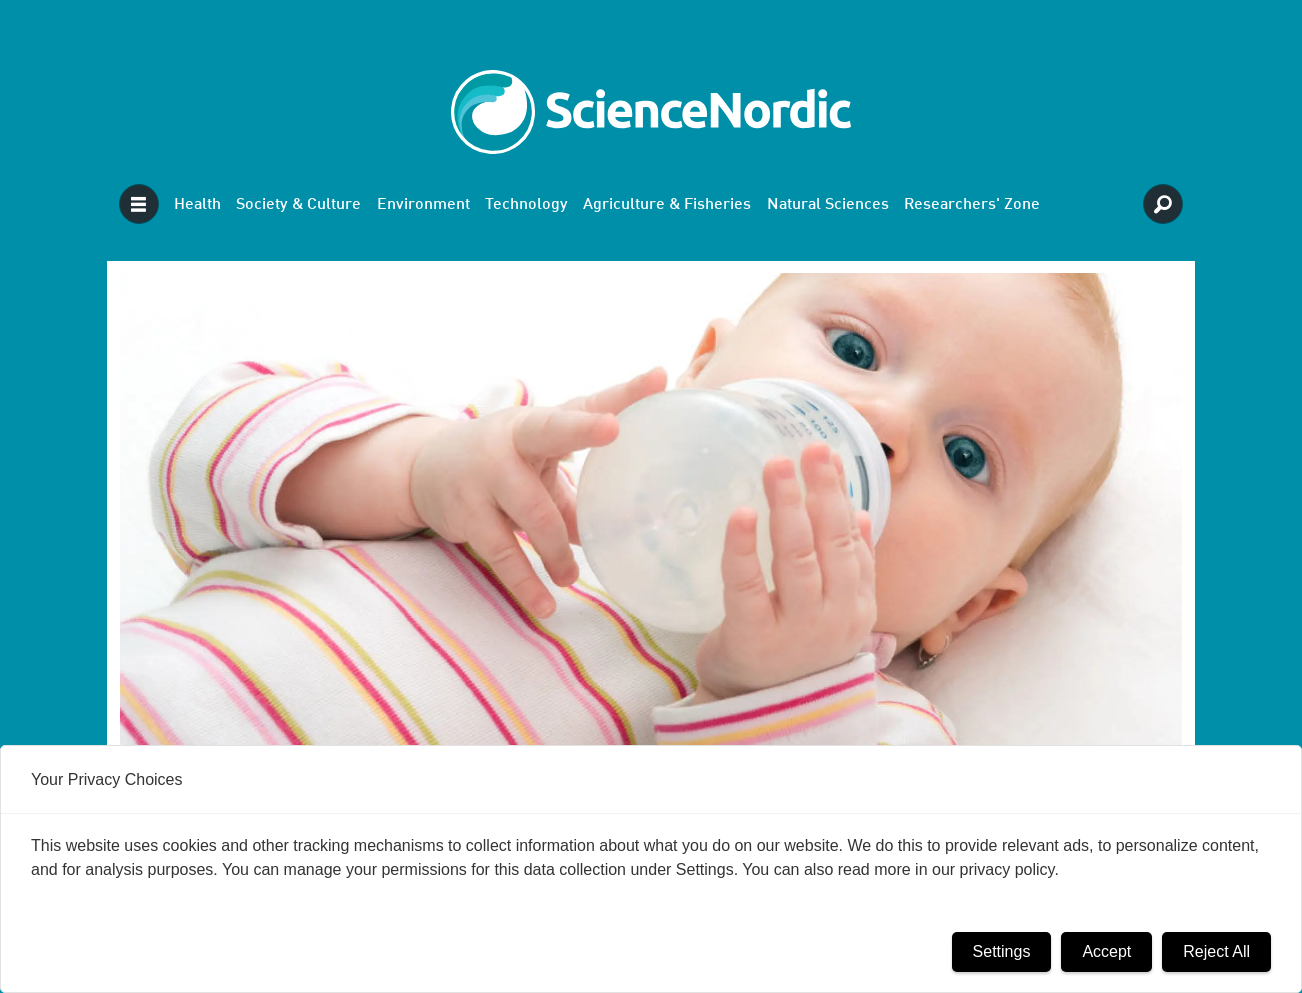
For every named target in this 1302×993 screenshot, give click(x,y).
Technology (526, 205)
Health (197, 205)
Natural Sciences (828, 205)
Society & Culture (298, 205)
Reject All (1216, 951)
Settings (1002, 951)
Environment (423, 205)
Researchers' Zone (972, 205)
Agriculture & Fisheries (667, 205)
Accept (1106, 951)
